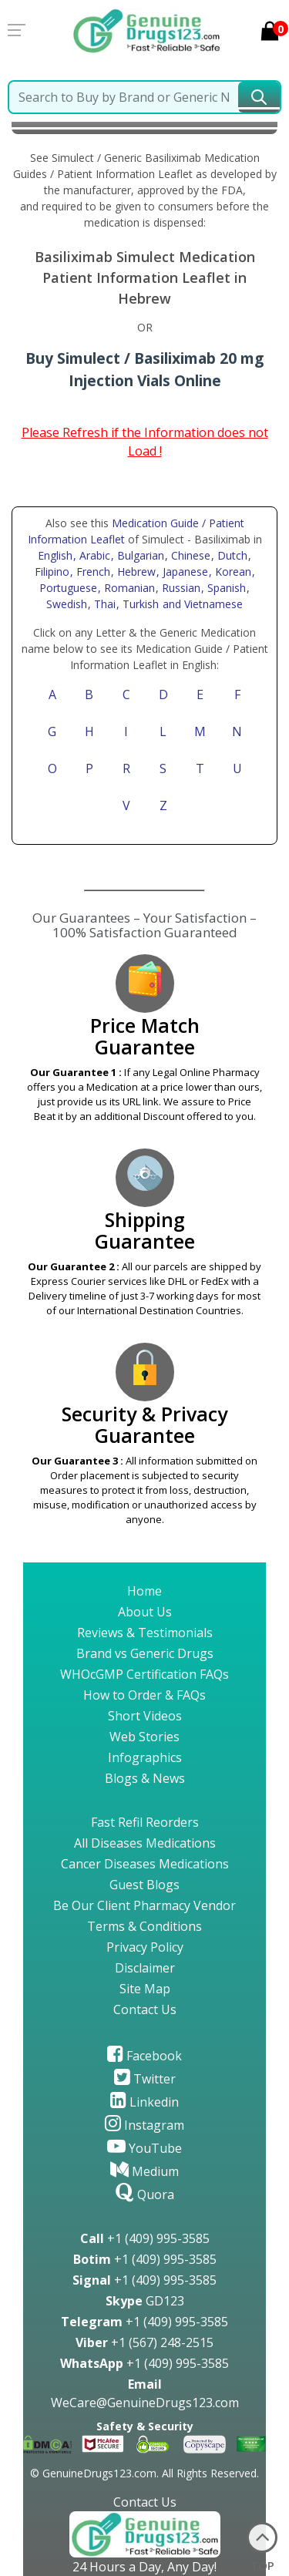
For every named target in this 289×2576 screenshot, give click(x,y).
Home (144, 1590)
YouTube (144, 2148)
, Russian (179, 587)
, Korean (231, 571)
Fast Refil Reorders (145, 1822)
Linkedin (144, 2101)
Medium (144, 2171)
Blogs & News (145, 1778)
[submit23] (259, 97)
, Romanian (128, 587)
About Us (145, 1611)
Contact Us (144, 2009)
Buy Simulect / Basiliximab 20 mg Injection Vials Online (144, 369)
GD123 (145, 2300)
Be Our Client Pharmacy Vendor (144, 1905)
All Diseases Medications (145, 1842)
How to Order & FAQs (144, 1695)
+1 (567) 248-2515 (144, 2342)
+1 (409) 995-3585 (145, 2238)
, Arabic (93, 555)
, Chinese (189, 555)
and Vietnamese (201, 604)
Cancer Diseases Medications (145, 1863)
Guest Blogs (144, 1884)
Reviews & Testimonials (145, 1632)
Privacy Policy (144, 1947)
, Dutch (230, 555)
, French (91, 571)
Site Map (144, 1988)
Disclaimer (145, 1967)
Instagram (144, 2125)
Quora (145, 2194)
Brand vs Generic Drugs (144, 1653)
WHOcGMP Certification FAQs (144, 1674)
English (55, 555)
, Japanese (183, 571)
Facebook (144, 2055)
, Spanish (225, 587)
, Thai (103, 604)
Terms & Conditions (144, 1926)
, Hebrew (135, 571)
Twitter (145, 2078)
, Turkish (139, 604)
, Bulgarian (139, 555)
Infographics (145, 1757)
